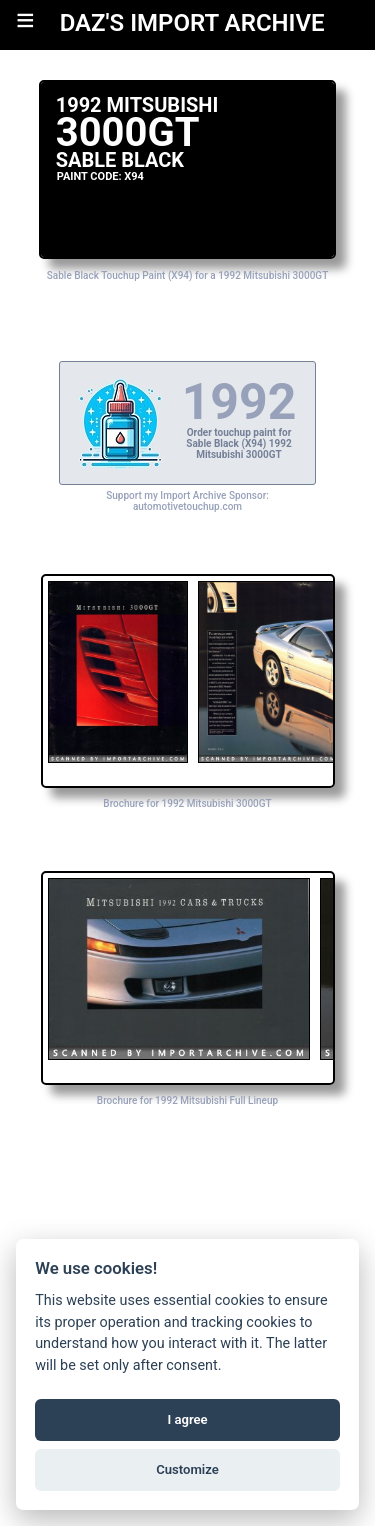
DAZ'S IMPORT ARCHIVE (192, 23)
